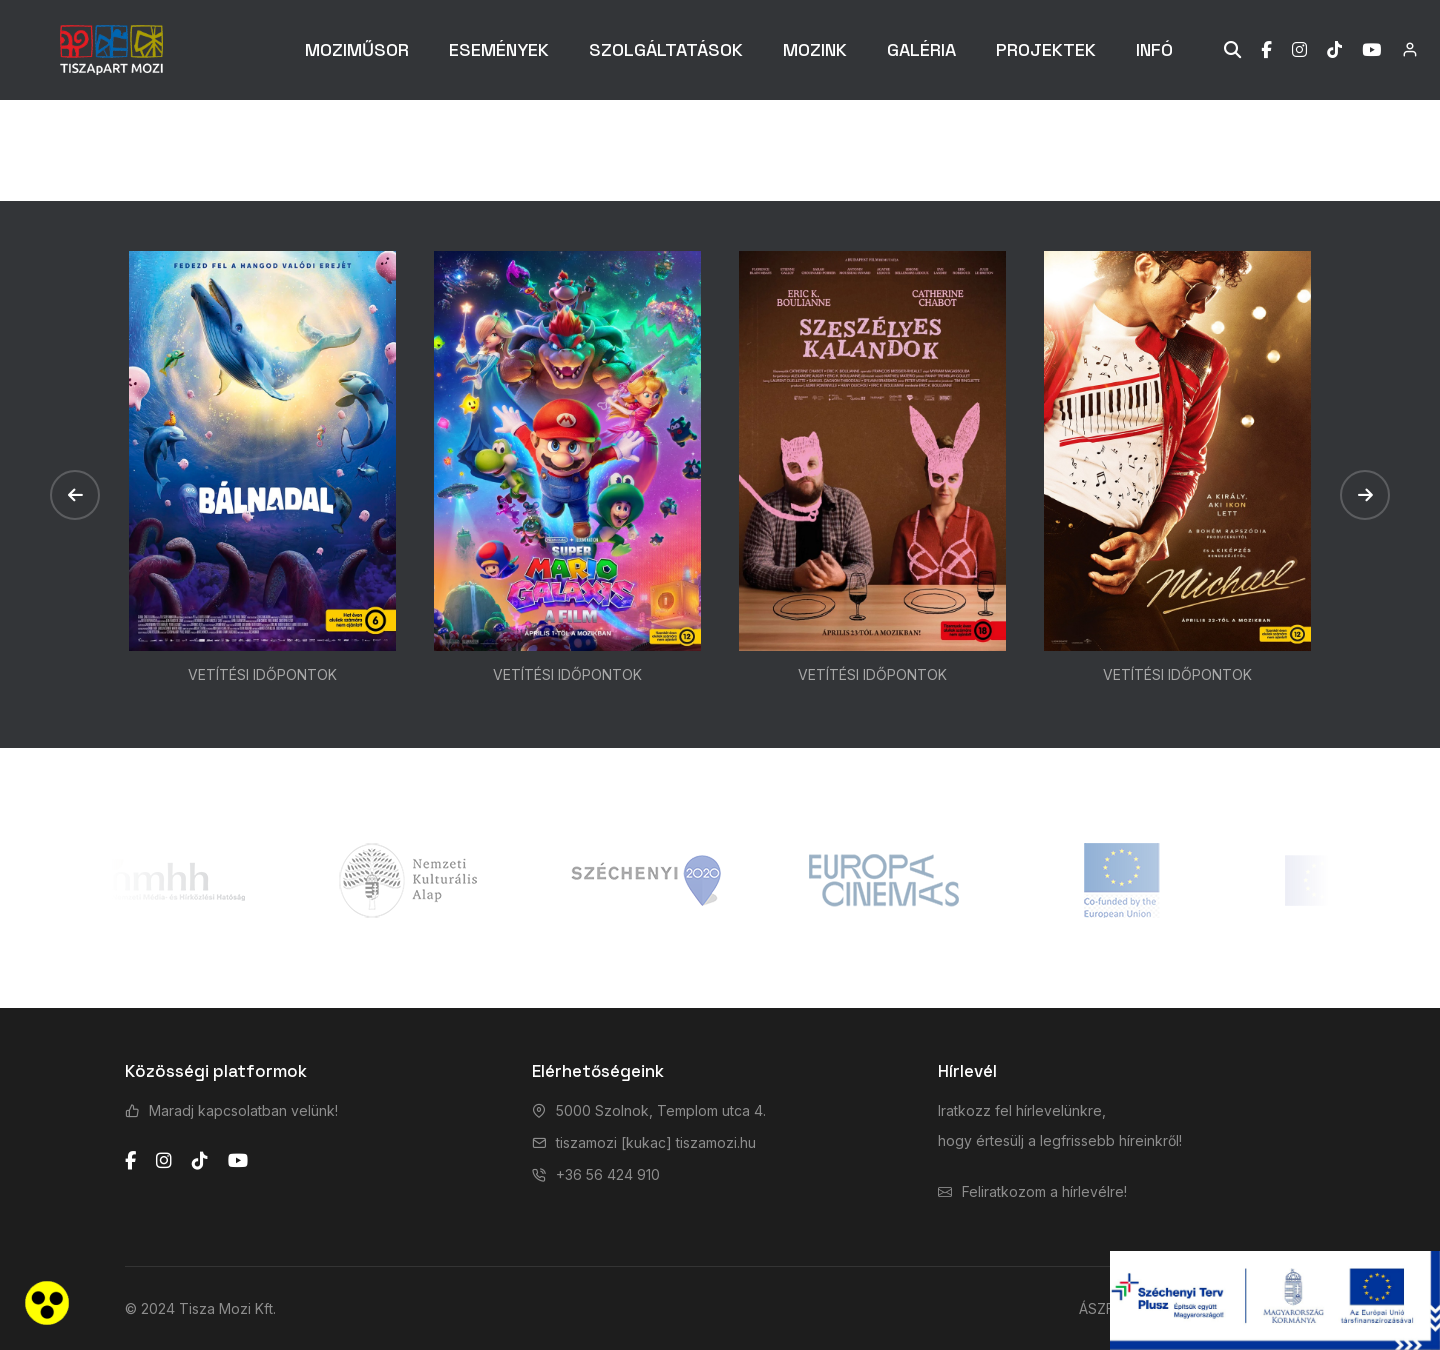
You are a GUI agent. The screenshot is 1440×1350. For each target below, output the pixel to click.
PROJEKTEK (1046, 49)
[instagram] (164, 1161)
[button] (75, 495)
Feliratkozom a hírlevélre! (1044, 1191)
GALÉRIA (921, 49)
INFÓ (1154, 49)
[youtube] (238, 1161)
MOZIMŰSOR (357, 49)
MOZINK (815, 49)
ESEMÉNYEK (499, 49)
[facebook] (130, 1161)
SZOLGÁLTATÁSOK (666, 49)
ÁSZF (1096, 1308)
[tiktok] (200, 1161)
